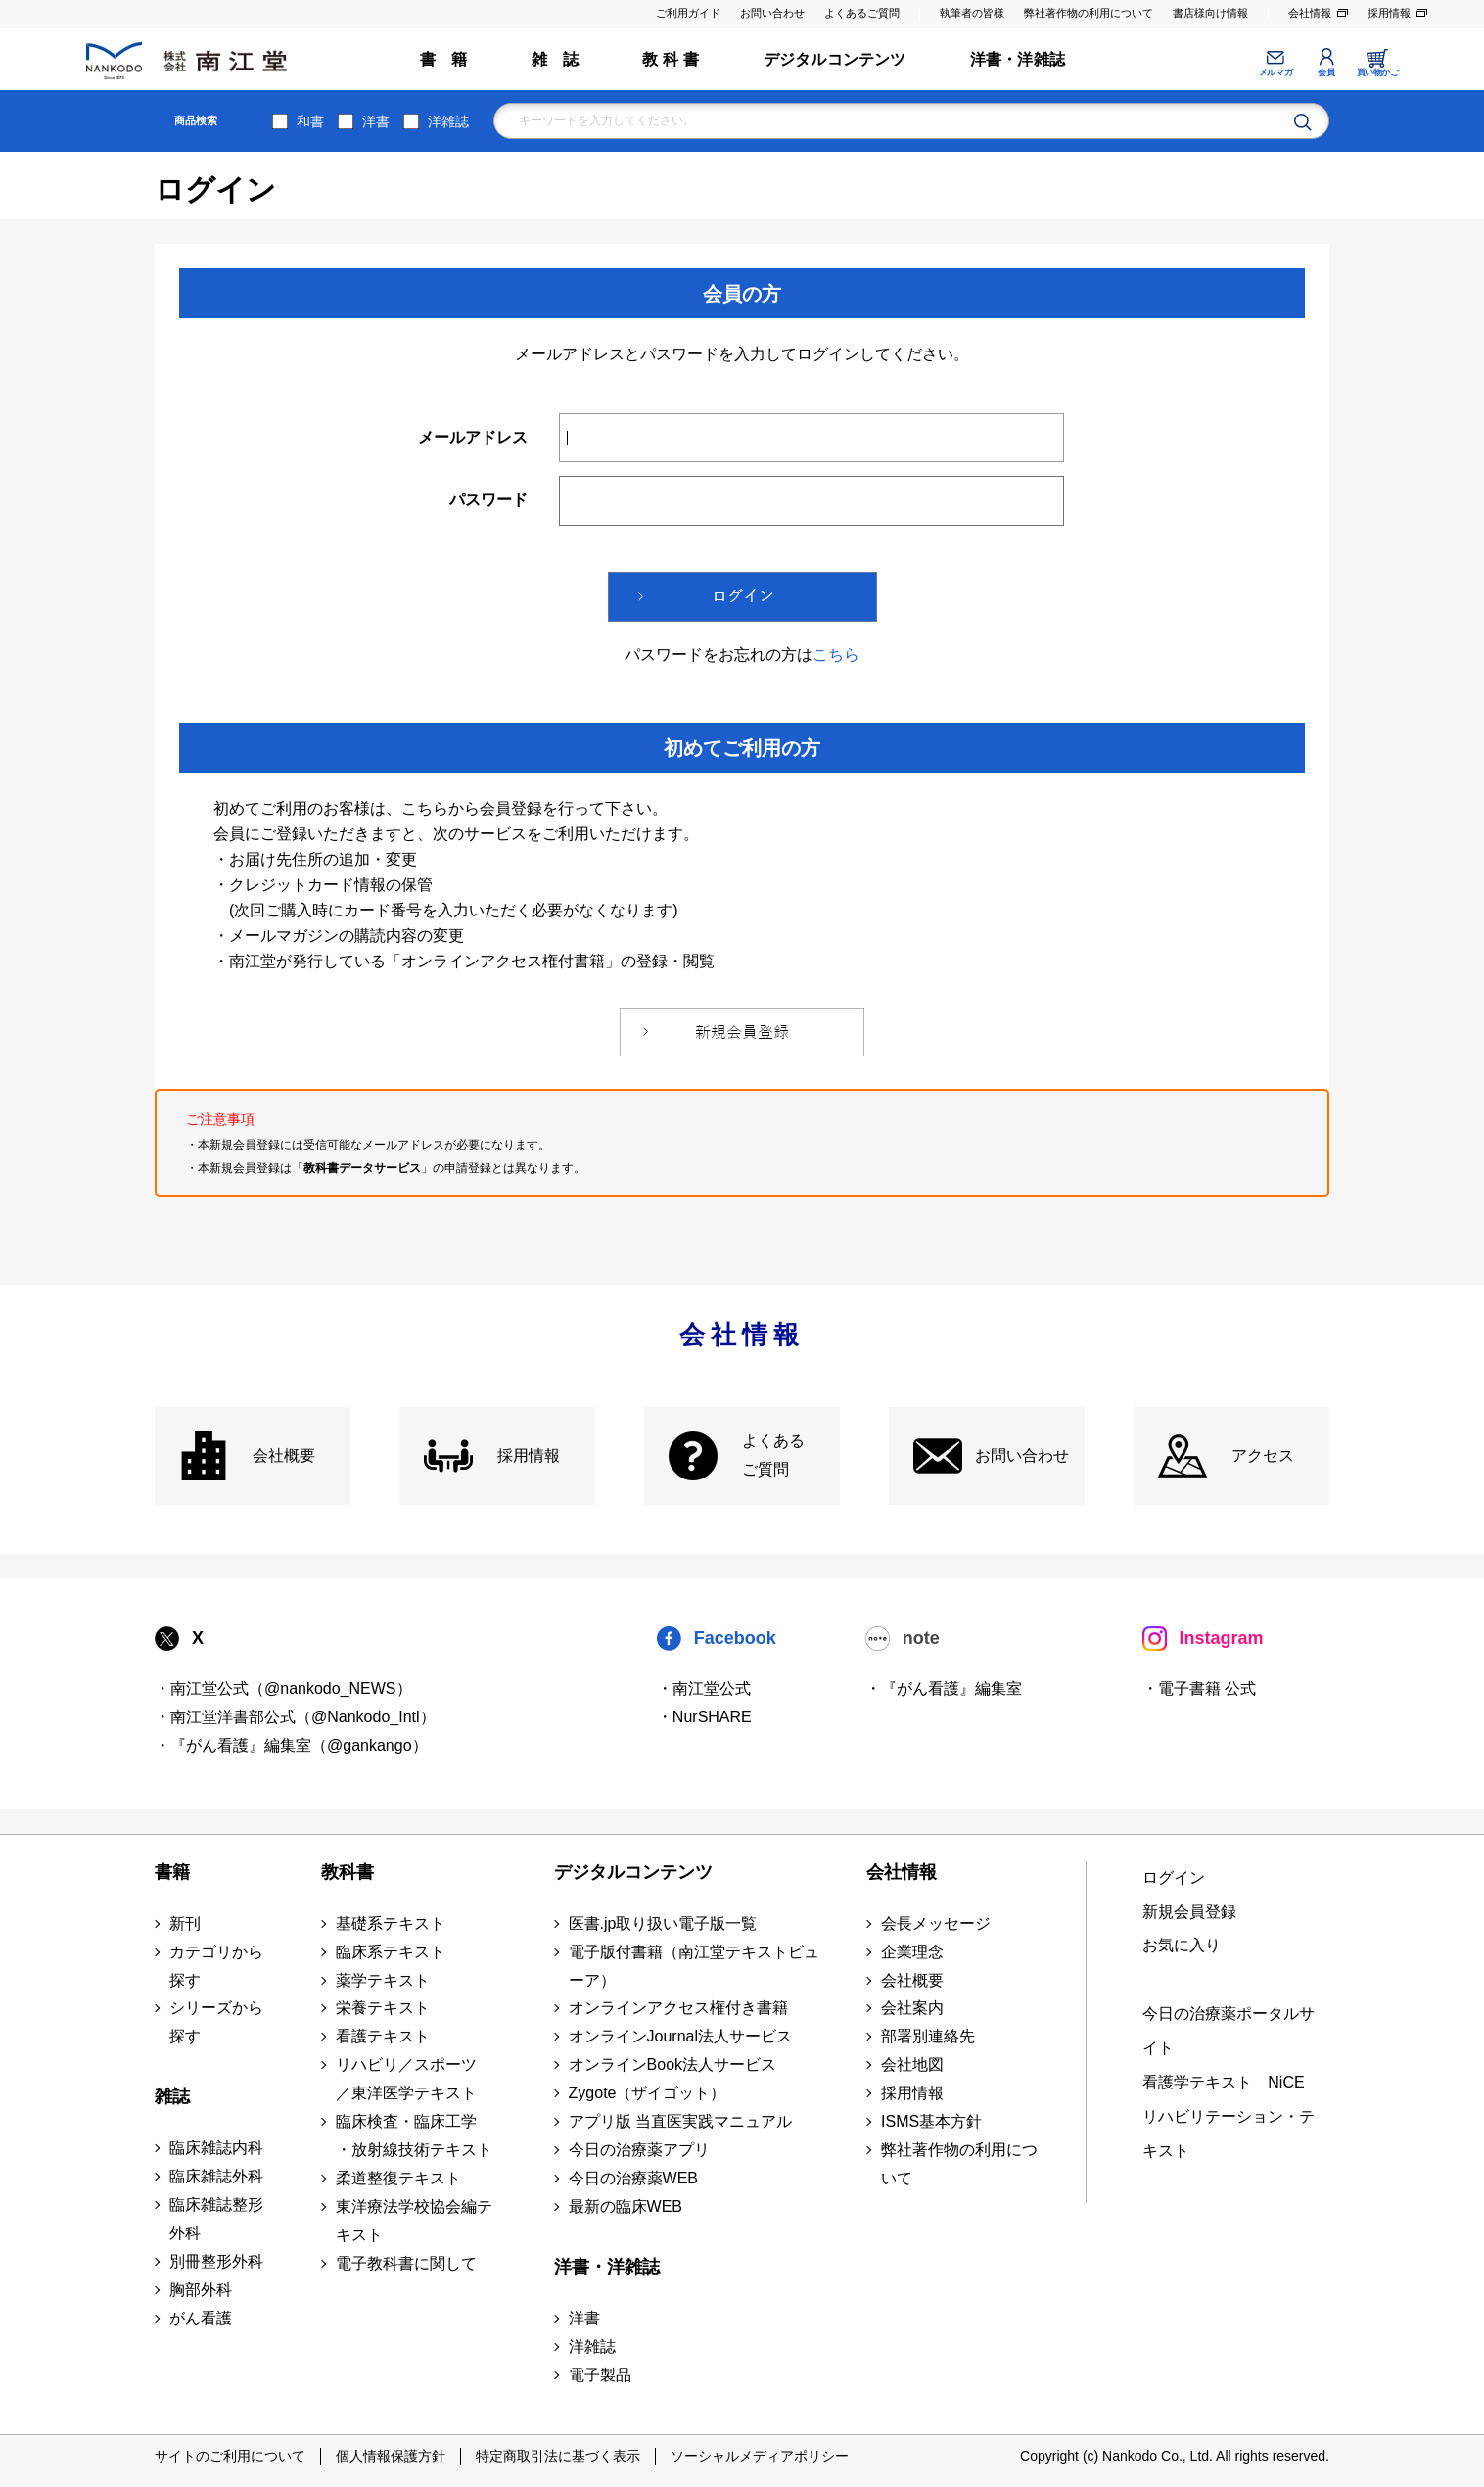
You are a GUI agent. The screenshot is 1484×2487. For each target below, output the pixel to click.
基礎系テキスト (390, 1923)
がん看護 (200, 2318)
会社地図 (912, 2064)
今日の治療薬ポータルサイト (1228, 2030)
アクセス (1262, 1455)
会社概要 (284, 1455)
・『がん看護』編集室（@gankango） (291, 1745)
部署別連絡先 (928, 2036)
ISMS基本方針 (931, 2121)
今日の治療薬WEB (633, 2178)
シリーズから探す (216, 2021)
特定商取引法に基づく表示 (558, 2456)
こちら (835, 654)
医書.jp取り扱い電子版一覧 (663, 1923)
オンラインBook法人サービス (672, 2064)
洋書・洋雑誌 (1017, 59)
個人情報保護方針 (390, 2456)
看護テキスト (383, 2036)
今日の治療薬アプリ (639, 2149)
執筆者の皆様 (972, 13)
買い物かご (1378, 72)
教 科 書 (670, 59)
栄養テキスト (383, 2007)
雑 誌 (556, 59)
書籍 (172, 1872)
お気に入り (1181, 1945)
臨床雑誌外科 (216, 2176)
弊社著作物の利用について (1088, 13)
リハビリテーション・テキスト (1228, 2133)
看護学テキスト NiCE (1223, 2082)
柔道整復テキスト (398, 2178)
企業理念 (912, 1952)
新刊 (185, 1923)
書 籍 (444, 59)
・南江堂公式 (704, 1688)
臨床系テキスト (390, 1952)
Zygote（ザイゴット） (647, 2093)
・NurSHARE (704, 1717)
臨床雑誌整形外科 (216, 2218)
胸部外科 (200, 2289)
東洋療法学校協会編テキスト (414, 2220)
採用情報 (1389, 13)
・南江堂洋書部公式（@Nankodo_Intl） (295, 1717)
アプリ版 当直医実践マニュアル (680, 2121)
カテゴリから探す (216, 1966)
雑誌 (172, 2096)
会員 (1326, 72)
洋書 (376, 121)
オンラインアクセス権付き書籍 (678, 2007)
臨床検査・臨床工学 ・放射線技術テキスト (414, 2135)
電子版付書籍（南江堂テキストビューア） (694, 1966)
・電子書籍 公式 (1199, 1688)
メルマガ (1275, 72)
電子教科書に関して (406, 2263)
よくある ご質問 (773, 1455)
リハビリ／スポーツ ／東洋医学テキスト (406, 2078)
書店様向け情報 (1210, 13)
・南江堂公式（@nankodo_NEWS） (283, 1688)
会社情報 (1309, 13)
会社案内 (912, 2007)
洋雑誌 (448, 121)
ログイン (1173, 1877)
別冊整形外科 (216, 2261)
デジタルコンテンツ (835, 59)
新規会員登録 (1189, 1911)
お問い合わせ (772, 13)
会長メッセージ (936, 1923)
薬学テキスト (383, 1980)
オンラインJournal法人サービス (680, 2036)
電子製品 (600, 2375)
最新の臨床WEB (625, 2206)
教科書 (347, 1872)
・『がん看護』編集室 (943, 1688)
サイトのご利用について (230, 2456)
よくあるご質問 (862, 13)
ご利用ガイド (688, 13)
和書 (310, 121)
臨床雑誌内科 (216, 2147)
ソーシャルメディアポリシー (760, 2456)
